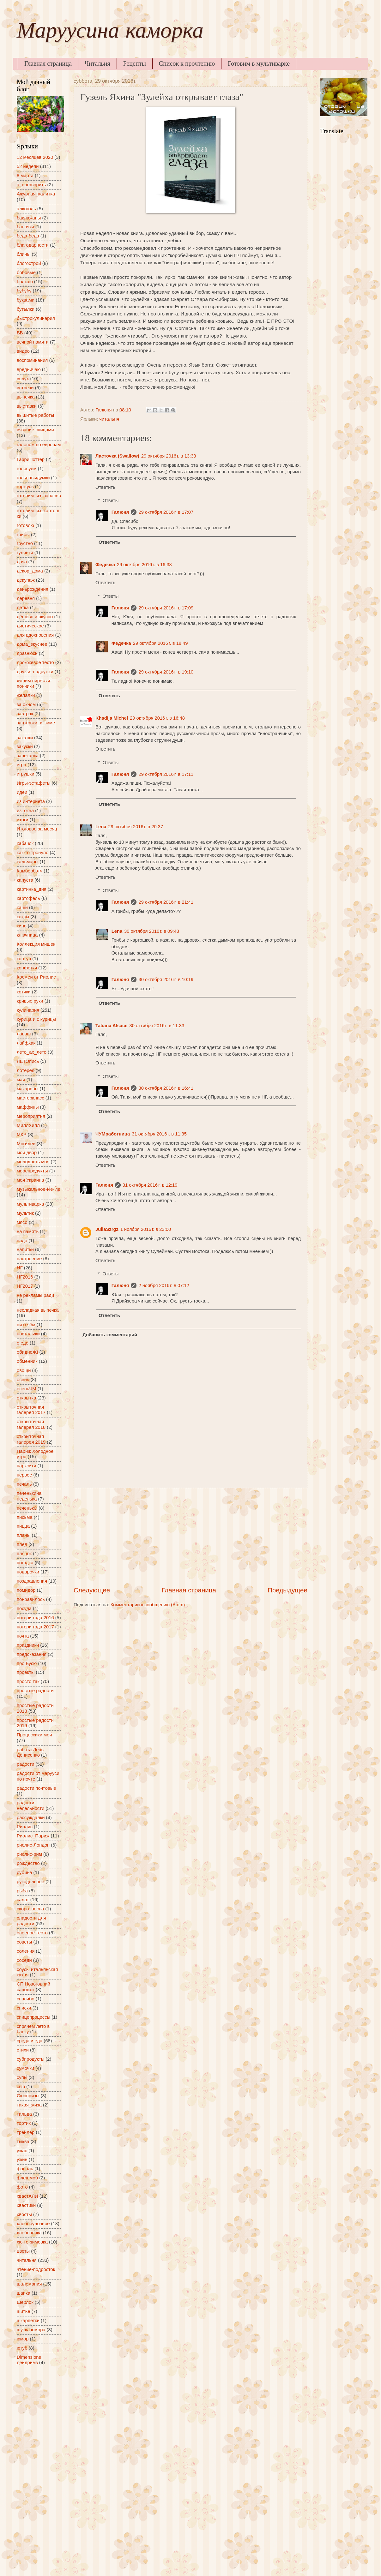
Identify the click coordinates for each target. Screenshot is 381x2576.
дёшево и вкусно (35, 616)
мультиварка (30, 1204)
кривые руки (30, 1000)
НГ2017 (25, 1286)
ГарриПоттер (31, 459)
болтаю (25, 281)
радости (25, 1764)
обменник (27, 1361)
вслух (23, 378)
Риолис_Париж (33, 1835)
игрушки (25, 773)
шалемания (29, 2283)
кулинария (28, 1010)
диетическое (30, 625)
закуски (25, 746)
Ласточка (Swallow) (117, 455)
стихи (23, 2049)
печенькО (27, 1508)
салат (23, 1899)
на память (28, 1231)
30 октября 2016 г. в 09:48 (151, 931)
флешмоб (27, 2177)
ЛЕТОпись (28, 1061)
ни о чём (26, 1324)
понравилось (31, 1599)
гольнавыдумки (33, 477)
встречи (25, 387)
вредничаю (29, 369)
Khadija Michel (111, 718)
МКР (22, 1134)
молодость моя (33, 1161)
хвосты (24, 2214)
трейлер (25, 2132)
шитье (23, 2311)
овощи (24, 1370)
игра (21, 764)
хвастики (26, 2205)
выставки (27, 406)
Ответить (105, 487)
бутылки (25, 309)
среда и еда (29, 2040)
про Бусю (27, 1663)
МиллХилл (28, 1125)
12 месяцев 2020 (35, 157)
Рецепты (134, 63)
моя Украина (30, 1180)
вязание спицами (35, 429)
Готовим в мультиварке (259, 63)
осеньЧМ (26, 1388)
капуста (25, 880)
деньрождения (32, 589)
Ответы (111, 500)
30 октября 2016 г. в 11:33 (156, 1025)
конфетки (27, 967)
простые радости (35, 1690)
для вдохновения (35, 635)
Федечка (105, 564)
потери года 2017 (35, 1626)
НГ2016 (25, 1276)
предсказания (31, 1654)
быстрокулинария (36, 318)
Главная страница (48, 63)
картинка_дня (31, 889)
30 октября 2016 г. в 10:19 (165, 979)
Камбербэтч (29, 870)
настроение (29, 1258)
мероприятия (31, 1116)
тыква (23, 2141)
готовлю (25, 525)
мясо (22, 1222)
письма (25, 1517)
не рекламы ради (35, 1295)
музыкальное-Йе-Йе (38, 1189)
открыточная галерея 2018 (31, 1424)
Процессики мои (34, 1734)
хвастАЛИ (27, 2196)
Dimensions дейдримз (29, 2360)
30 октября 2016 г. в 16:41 (165, 1088)
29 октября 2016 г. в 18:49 (160, 643)
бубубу (24, 290)
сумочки (25, 2068)
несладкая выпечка (38, 1310)
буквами (25, 300)
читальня (109, 419)
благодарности (33, 245)
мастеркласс (30, 1097)
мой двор (27, 1152)
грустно (25, 543)
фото (22, 2187)
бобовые (26, 272)
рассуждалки (31, 1817)
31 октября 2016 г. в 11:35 (159, 1133)
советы (24, 1941)
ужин (22, 2159)
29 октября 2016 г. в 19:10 (165, 671)
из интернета (31, 801)
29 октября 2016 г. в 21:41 (165, 902)
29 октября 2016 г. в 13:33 (168, 455)
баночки (25, 226)
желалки (26, 695)
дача (22, 561)
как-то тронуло (32, 852)
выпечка (26, 396)
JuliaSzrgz (106, 1229)
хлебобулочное (33, 2223)
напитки (25, 1249)
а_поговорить (31, 184)
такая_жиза (29, 2104)
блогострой (29, 263)
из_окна (25, 810)
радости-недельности (30, 1805)
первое (24, 1474)
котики (24, 991)
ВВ (20, 332)
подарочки (28, 1571)
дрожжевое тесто (35, 662)
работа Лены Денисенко (31, 1752)
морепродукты (32, 1170)
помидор (26, 1590)
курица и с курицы (36, 1019)
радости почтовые (36, 1788)
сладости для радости (31, 1920)
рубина (24, 1872)
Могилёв (26, 1143)
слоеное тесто (32, 1932)
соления (25, 1951)
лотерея (25, 1070)
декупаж (26, 580)
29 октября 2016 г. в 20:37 (135, 826)
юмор (22, 2338)
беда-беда (28, 235)
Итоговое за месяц (37, 828)
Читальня (97, 63)
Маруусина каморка (110, 33)
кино (22, 925)
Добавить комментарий (109, 1334)
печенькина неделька (29, 1496)
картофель (28, 898)
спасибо (25, 1998)
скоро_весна (30, 1908)
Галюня (120, 512)
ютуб (22, 2348)
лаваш (24, 1033)
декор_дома (30, 570)
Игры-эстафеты (33, 783)
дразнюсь (27, 653)
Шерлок (25, 2302)
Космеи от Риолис (36, 976)
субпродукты (30, 2059)
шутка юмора (31, 2329)
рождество (28, 1863)
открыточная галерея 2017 (31, 1410)
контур (24, 958)
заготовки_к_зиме (36, 722)
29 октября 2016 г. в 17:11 (165, 774)
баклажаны (29, 217)
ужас (22, 2150)
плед (22, 1544)
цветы (23, 2251)
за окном (26, 704)
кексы (23, 916)
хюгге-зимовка (32, 2241)
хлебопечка (29, 2232)
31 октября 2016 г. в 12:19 (150, 1185)
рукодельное (30, 1881)
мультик (25, 1213)
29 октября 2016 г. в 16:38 (144, 564)
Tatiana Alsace (111, 1025)
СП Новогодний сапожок (33, 1986)
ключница (27, 935)
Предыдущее (287, 1590)
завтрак (25, 713)
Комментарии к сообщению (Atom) (148, 1604)
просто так (28, 1681)
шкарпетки (28, 2320)
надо (22, 1240)
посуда (24, 1608)
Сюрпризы (28, 2095)
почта (23, 1635)
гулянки (25, 552)
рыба (22, 1890)
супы (22, 2077)
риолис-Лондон (33, 1845)
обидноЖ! (27, 1352)
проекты (25, 1672)
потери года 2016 (35, 1617)
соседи (24, 1960)
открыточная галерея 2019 (31, 1439)
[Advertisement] (190, 1537)
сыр (21, 2086)
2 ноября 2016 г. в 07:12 (163, 1285)
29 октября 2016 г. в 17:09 (165, 607)
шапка (23, 2293)
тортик (24, 2123)
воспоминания (32, 360)
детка (23, 607)
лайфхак (26, 1042)
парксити (26, 1465)
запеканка (28, 755)
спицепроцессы (33, 2017)
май (21, 1079)
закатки (25, 737)
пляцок (24, 1553)
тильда (24, 2114)
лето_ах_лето (31, 1052)
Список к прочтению (187, 63)
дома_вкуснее (32, 644)
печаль (24, 1484)
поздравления (32, 1581)
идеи (22, 792)
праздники (28, 1645)
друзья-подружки (35, 671)
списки (24, 2007)
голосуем (27, 468)
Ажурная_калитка (36, 193)
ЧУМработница (112, 1133)
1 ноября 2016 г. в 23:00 (145, 1229)
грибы (23, 534)
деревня (26, 598)
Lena (100, 826)
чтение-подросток (36, 2269)
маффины (28, 1107)
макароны (27, 1088)
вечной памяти (33, 341)
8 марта (25, 175)
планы (23, 1535)
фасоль (25, 2168)
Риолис (25, 1826)
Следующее (92, 1590)
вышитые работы (35, 415)
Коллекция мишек (36, 944)
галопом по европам (39, 444)
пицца (23, 1526)
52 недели (28, 166)
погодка (25, 1562)
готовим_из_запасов (39, 495)
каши (22, 907)
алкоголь (26, 208)
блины (23, 254)
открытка (26, 1397)
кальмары (27, 861)
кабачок (25, 843)
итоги (22, 819)
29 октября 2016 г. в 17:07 (165, 512)
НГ (20, 1267)
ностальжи (28, 1333)
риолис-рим (29, 1854)
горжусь (25, 486)
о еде (22, 1342)
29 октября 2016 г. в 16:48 (157, 718)
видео (23, 351)
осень (23, 1379)
